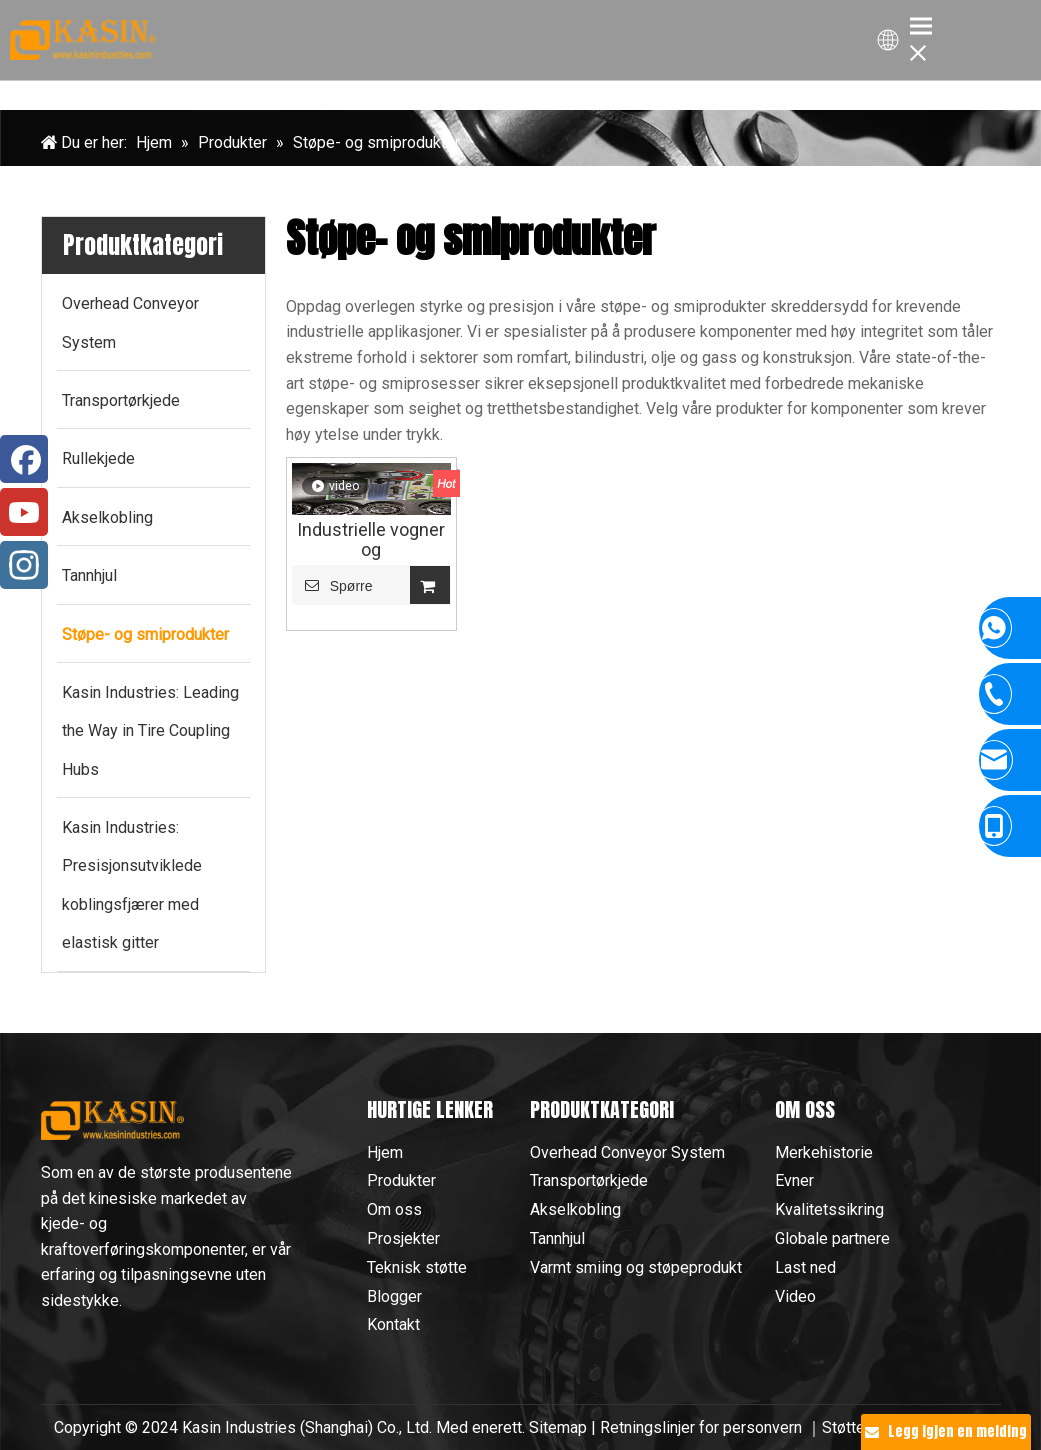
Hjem (385, 1152)
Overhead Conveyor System (627, 1152)
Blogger (394, 1296)
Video (795, 1296)
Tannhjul (557, 1238)
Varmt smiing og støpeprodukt (636, 1267)
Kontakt (393, 1324)
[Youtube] (24, 512)
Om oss (394, 1209)
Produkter (401, 1180)
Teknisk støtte (417, 1267)
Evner (794, 1180)
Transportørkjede (589, 1180)
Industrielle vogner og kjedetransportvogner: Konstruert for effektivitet (371, 540)
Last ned (805, 1267)
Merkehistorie (824, 1152)
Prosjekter (403, 1238)
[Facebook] (24, 459)
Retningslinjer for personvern (703, 1427)
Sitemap (558, 1427)
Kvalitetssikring (829, 1209)
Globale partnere (832, 1238)
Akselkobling (575, 1209)
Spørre (332, 585)
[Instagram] (24, 565)
